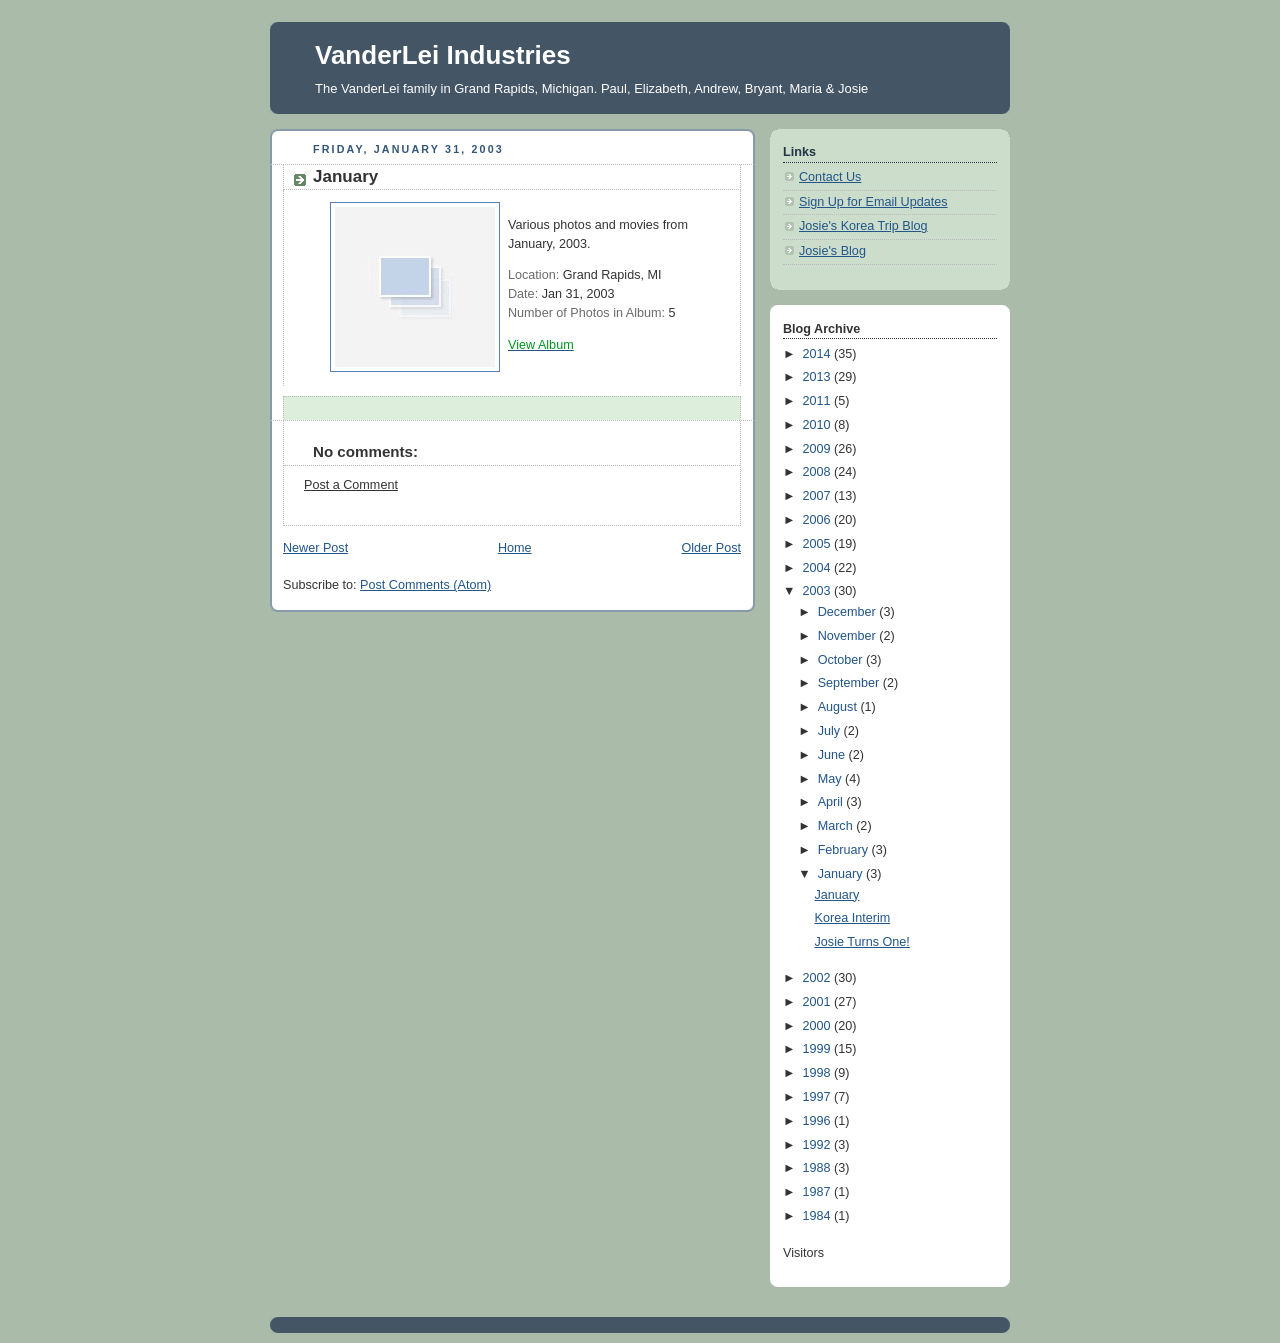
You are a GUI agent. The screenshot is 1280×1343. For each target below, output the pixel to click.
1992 (819, 1145)
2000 (819, 1026)
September (850, 683)
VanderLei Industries (443, 55)
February (845, 850)
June (833, 755)
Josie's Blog (832, 251)
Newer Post (315, 548)
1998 (819, 1073)
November (849, 636)
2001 (819, 1002)
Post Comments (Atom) (425, 585)
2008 (819, 472)
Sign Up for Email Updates (873, 202)
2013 (819, 377)
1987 (819, 1192)
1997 (819, 1097)
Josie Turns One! (862, 942)
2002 (819, 978)
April (832, 802)
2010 (819, 425)
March (837, 826)
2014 (819, 354)
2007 (819, 496)
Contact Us (830, 177)
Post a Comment (351, 485)
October (842, 660)
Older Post (711, 548)
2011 (819, 401)
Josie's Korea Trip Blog (863, 226)
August (839, 707)
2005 (819, 544)
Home (515, 548)
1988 (819, 1168)
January (842, 874)
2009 (819, 449)
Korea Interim (853, 918)
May (831, 779)
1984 (819, 1216)
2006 (819, 520)
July (831, 731)
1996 (819, 1121)
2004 (819, 568)
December (849, 612)
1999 (819, 1049)
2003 (819, 591)
